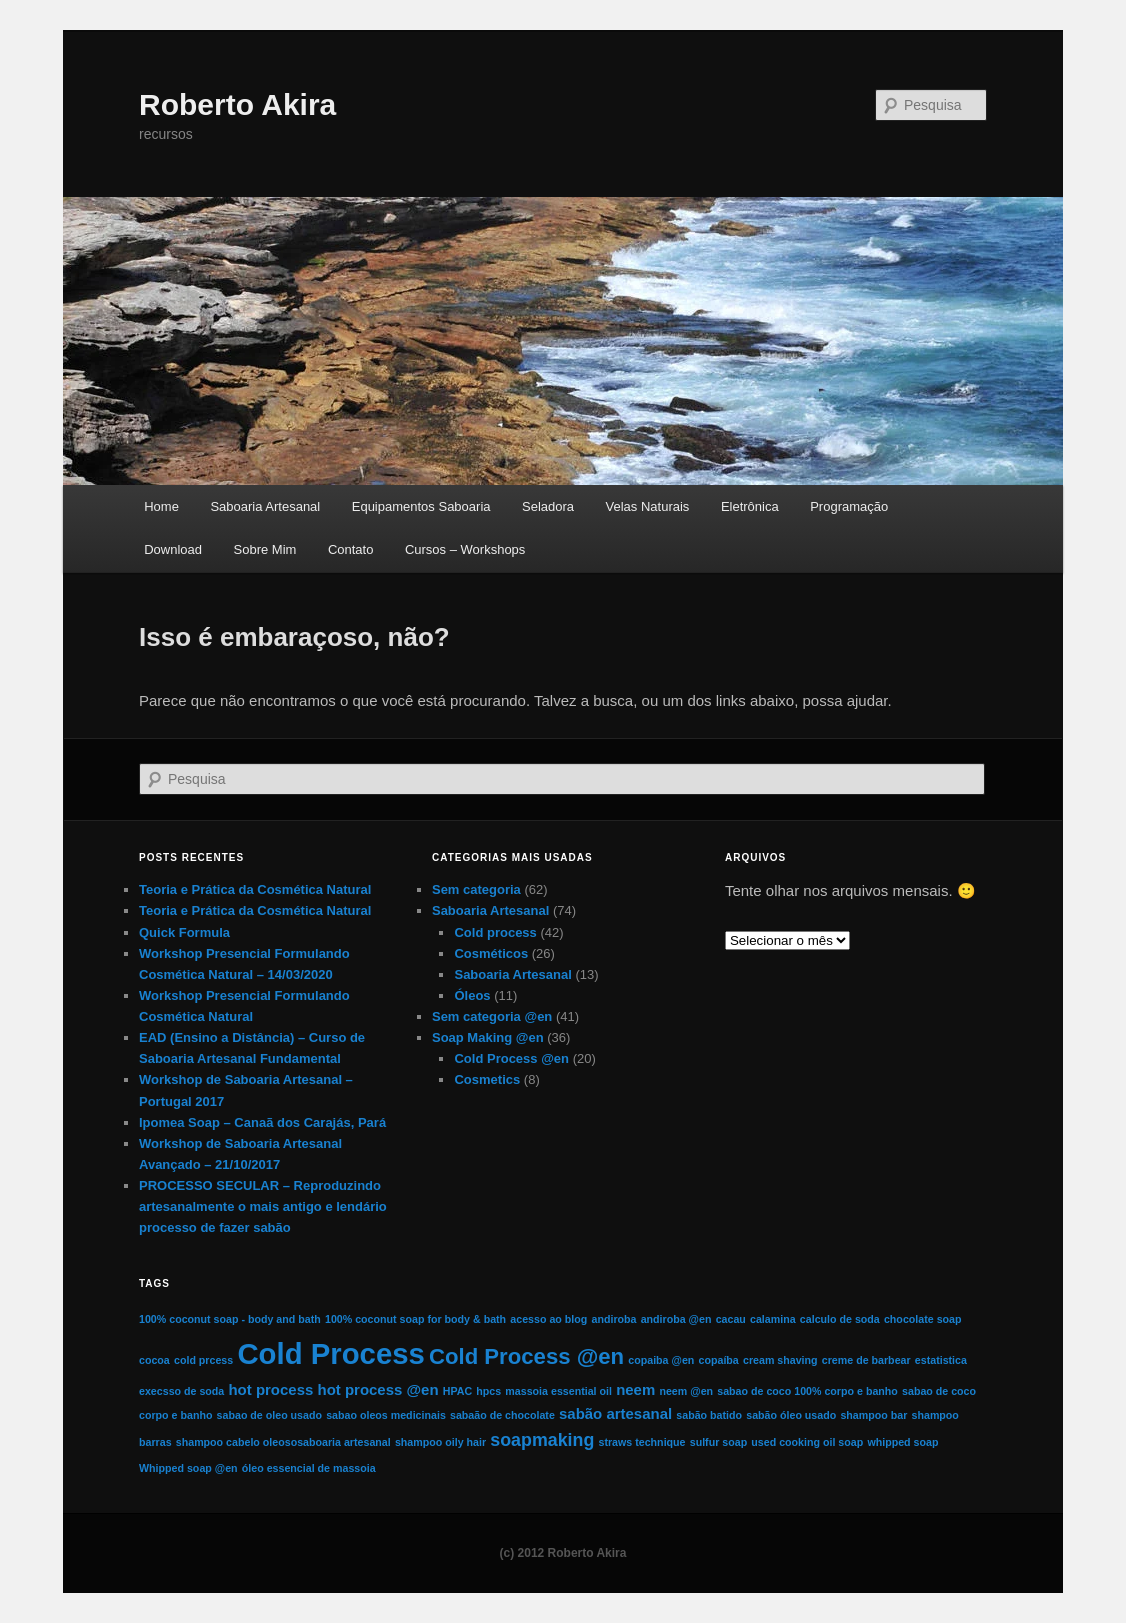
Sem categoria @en (492, 1016)
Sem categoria (476, 889)
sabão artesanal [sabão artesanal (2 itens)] (615, 1413)
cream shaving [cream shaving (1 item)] (780, 1360)
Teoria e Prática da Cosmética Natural (255, 889)
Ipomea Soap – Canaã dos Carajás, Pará (262, 1122)
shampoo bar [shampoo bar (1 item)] (873, 1415)
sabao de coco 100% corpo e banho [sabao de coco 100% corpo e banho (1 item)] (807, 1391)
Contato (351, 549)
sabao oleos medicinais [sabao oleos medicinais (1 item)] (386, 1415)
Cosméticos (491, 953)
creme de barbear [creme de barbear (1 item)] (866, 1360)
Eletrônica (750, 506)
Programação (849, 506)
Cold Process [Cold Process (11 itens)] (330, 1353)
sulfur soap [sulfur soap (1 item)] (718, 1442)
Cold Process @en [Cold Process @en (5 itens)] (526, 1356)
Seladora (548, 506)
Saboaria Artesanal (265, 506)
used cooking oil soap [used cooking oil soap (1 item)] (807, 1442)
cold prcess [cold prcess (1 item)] (203, 1360)
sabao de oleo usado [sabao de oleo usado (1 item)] (269, 1415)
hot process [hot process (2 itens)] (270, 1389)
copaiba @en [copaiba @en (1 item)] (661, 1360)
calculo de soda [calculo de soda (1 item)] (840, 1319)
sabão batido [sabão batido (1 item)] (709, 1415)
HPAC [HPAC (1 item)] (457, 1391)
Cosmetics (487, 1079)
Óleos (472, 995)
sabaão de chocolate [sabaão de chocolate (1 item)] (502, 1415)
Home (161, 506)
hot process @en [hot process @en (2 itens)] (377, 1389)
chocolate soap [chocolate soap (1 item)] (923, 1319)
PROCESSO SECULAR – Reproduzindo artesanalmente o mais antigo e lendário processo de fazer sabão (263, 1206)
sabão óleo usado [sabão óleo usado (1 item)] (791, 1415)
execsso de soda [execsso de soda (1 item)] (181, 1391)
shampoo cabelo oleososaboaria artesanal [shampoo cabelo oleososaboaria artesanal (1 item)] (283, 1442)
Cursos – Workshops (465, 549)
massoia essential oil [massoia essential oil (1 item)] (558, 1391)
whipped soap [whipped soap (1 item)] (902, 1442)
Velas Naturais (648, 506)
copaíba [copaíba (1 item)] (719, 1360)
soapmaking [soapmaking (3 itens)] (542, 1440)
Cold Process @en (511, 1058)
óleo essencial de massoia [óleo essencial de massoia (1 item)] (309, 1468)
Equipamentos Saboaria (421, 506)
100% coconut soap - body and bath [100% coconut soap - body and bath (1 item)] (230, 1319)
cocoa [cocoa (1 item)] (154, 1360)
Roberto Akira (237, 104)
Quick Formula (184, 932)
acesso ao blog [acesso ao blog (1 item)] (548, 1319)
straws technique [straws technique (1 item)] (641, 1442)
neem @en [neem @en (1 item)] (686, 1391)
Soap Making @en (488, 1037)
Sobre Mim (265, 549)
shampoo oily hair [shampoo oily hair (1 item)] (440, 1442)
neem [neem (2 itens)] (635, 1389)
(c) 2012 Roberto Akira (563, 1553)
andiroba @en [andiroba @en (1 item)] (676, 1319)
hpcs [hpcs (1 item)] (488, 1391)
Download (173, 549)
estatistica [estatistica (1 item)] (941, 1360)
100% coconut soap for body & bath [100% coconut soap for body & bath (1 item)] (415, 1319)
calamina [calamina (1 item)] (773, 1319)
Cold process (495, 932)
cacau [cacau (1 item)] (731, 1319)
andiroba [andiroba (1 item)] (613, 1319)
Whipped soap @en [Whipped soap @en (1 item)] (188, 1468)
